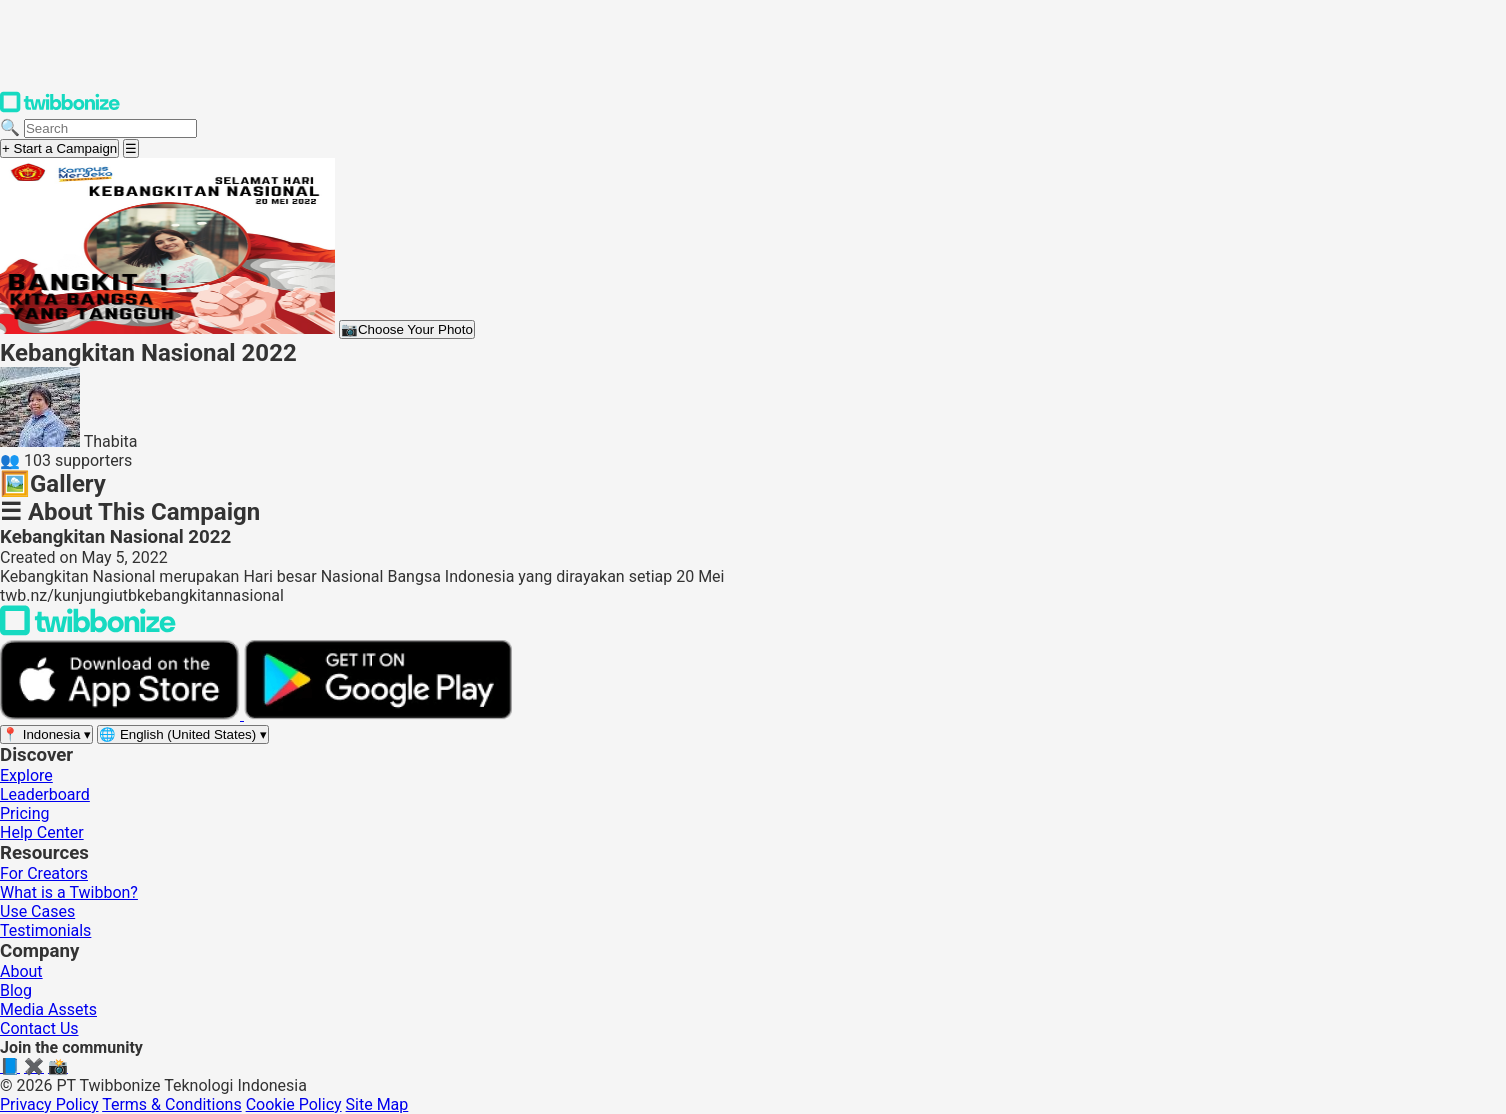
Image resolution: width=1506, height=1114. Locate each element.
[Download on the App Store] (122, 714)
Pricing (25, 813)
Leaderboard (45, 794)
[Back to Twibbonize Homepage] (88, 630)
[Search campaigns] (110, 128)
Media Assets (48, 1009)
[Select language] (183, 734)
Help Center (42, 832)
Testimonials (45, 930)
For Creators (44, 873)
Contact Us (39, 1028)
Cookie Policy (294, 1104)
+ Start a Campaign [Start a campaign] (59, 148)
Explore (26, 775)
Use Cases (37, 911)
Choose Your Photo (407, 329)
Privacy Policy (49, 1104)
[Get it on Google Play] (378, 714)
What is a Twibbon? (69, 892)
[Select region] (46, 734)
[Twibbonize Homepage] (60, 108)
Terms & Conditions (172, 1104)
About (21, 971)
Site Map (377, 1104)
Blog (16, 990)
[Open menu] (131, 148)
